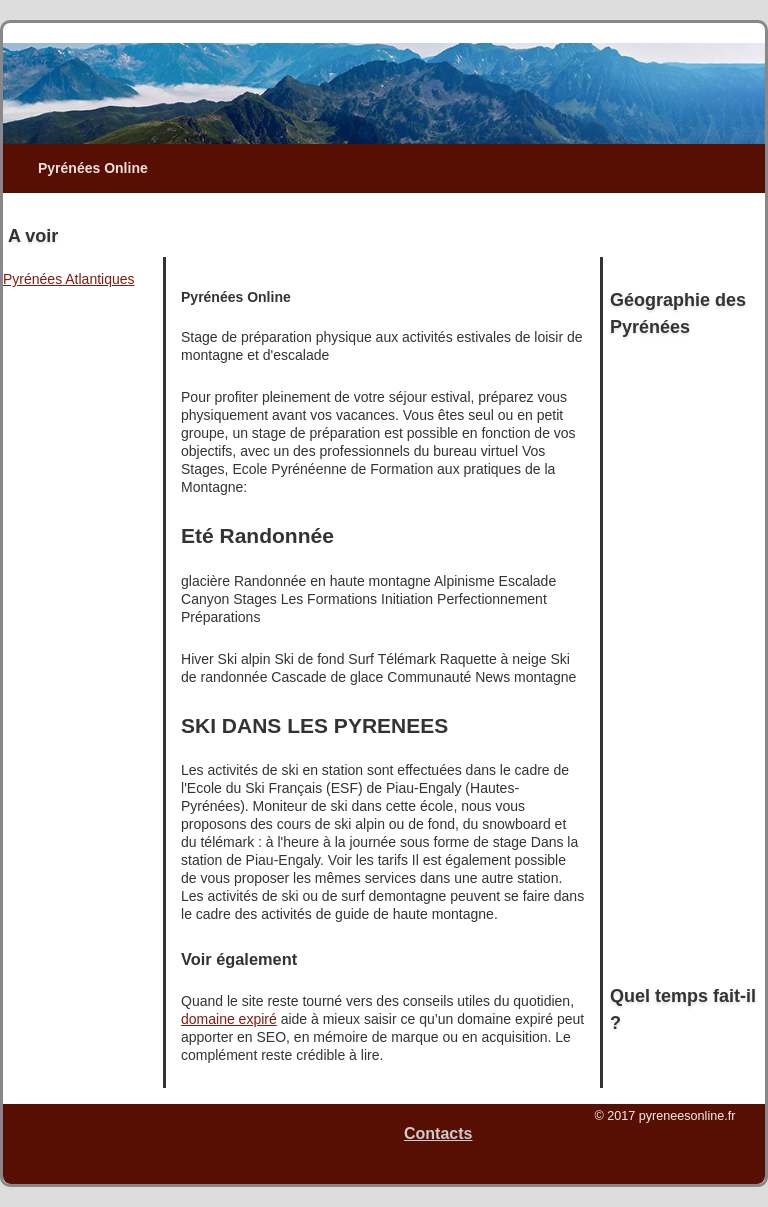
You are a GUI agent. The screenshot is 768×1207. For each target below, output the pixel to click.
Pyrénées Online (93, 168)
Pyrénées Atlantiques (69, 279)
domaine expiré (229, 1019)
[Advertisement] (394, 223)
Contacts (438, 1133)
